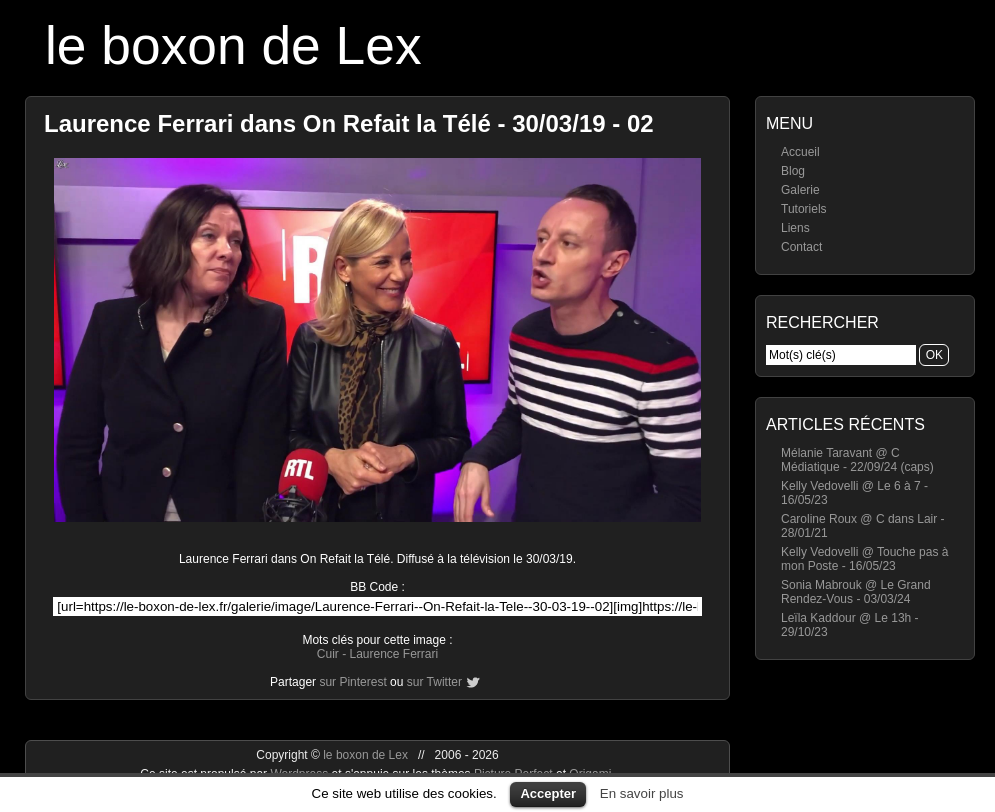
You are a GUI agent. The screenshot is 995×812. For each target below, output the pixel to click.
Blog (793, 171)
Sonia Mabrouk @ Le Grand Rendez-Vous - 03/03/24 (856, 592)
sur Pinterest (352, 682)
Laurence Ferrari (393, 654)
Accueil (800, 152)
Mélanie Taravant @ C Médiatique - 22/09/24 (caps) (857, 460)
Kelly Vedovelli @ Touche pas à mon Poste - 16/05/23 (864, 559)
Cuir (328, 654)
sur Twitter (434, 682)
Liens (795, 228)
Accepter (548, 793)
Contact (801, 247)
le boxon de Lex (233, 45)
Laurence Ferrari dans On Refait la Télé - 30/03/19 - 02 (349, 123)
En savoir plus (642, 793)
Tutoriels (804, 209)
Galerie (800, 190)
